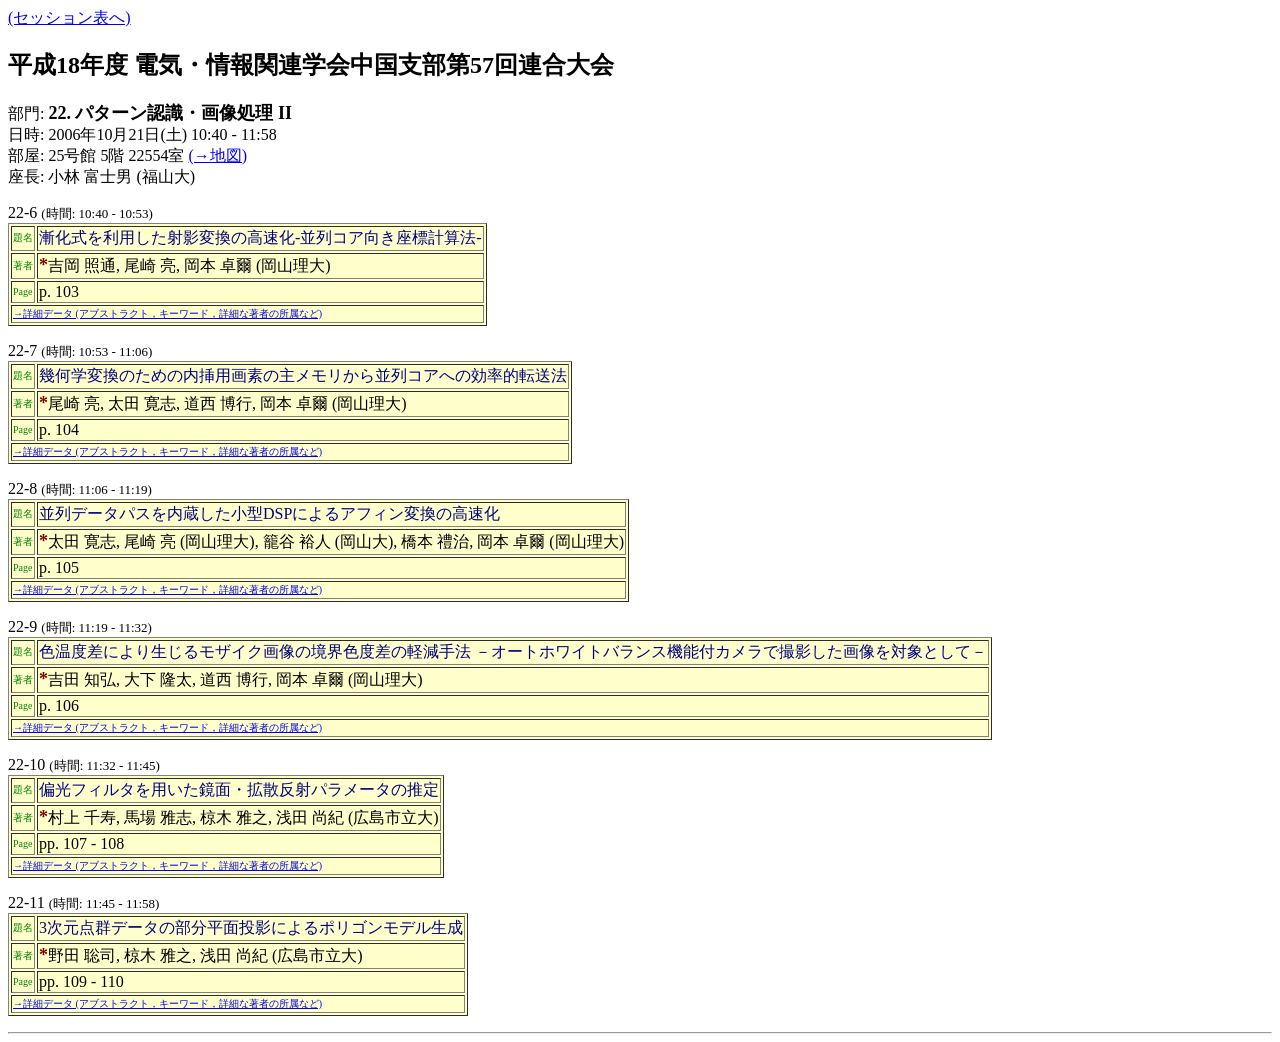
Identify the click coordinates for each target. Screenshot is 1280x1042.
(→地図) (217, 155)
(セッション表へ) (69, 17)
